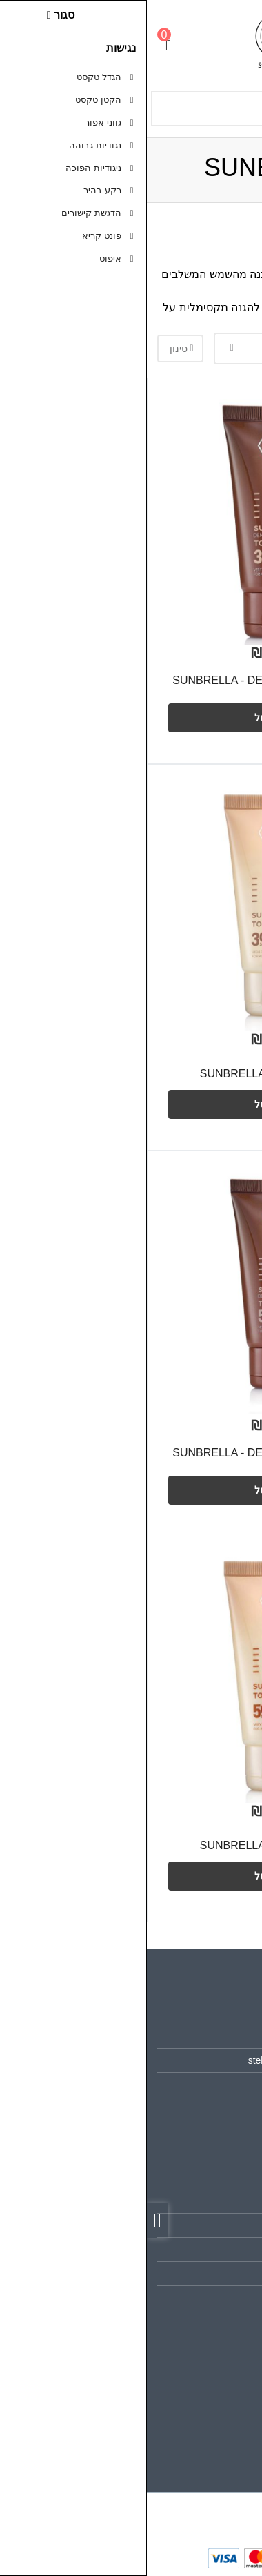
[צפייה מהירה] (217, 594)
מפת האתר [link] (215, 2225)
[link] (231, 2489)
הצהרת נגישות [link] (208, 2322)
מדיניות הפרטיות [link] (204, 2273)
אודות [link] (226, 2036)
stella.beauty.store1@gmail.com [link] (169, 2060)
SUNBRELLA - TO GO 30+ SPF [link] (131, 1074)
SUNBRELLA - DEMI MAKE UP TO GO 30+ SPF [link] (133, 687)
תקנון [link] (226, 2249)
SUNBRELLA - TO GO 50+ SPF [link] (131, 1845)
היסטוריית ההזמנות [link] (199, 2422)
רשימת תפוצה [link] (209, 2446)
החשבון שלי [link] (214, 2397)
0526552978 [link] (211, 2084)
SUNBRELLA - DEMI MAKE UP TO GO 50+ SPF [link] (133, 1459)
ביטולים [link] (223, 2297)
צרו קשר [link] (220, 2201)
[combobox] (159, 348)
